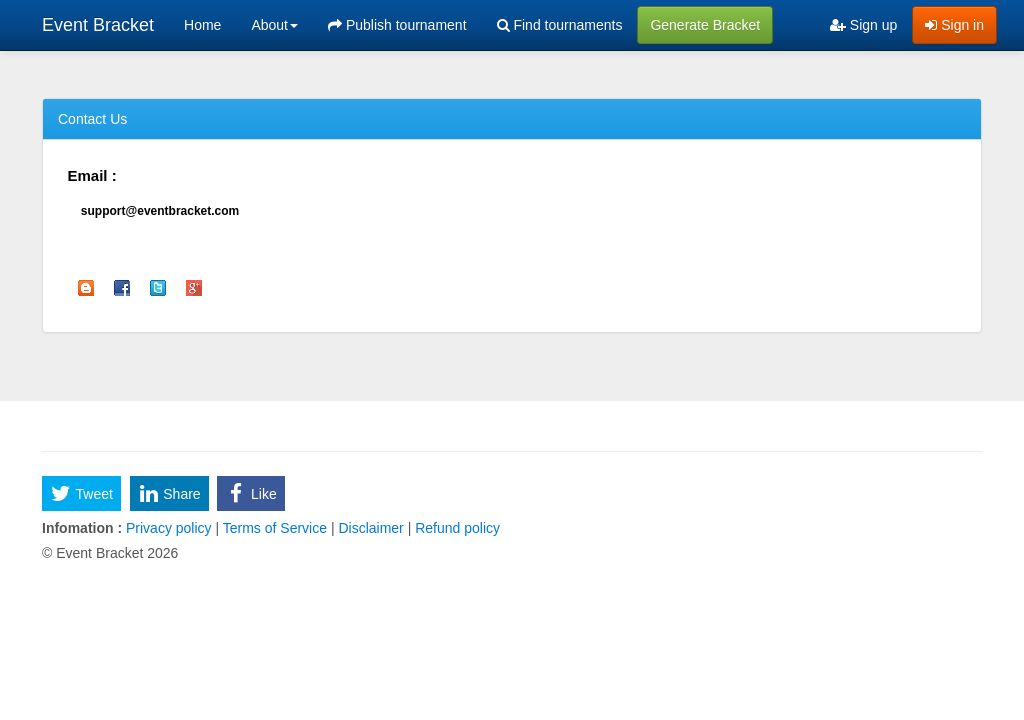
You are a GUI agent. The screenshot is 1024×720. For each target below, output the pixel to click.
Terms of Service (275, 528)
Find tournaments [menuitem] (560, 25)
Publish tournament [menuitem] (397, 25)
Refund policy (455, 528)
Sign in (954, 25)
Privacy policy (168, 528)
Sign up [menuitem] (863, 25)
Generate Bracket (705, 25)
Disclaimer (371, 528)
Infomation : (82, 528)
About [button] (274, 25)
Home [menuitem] (202, 25)
